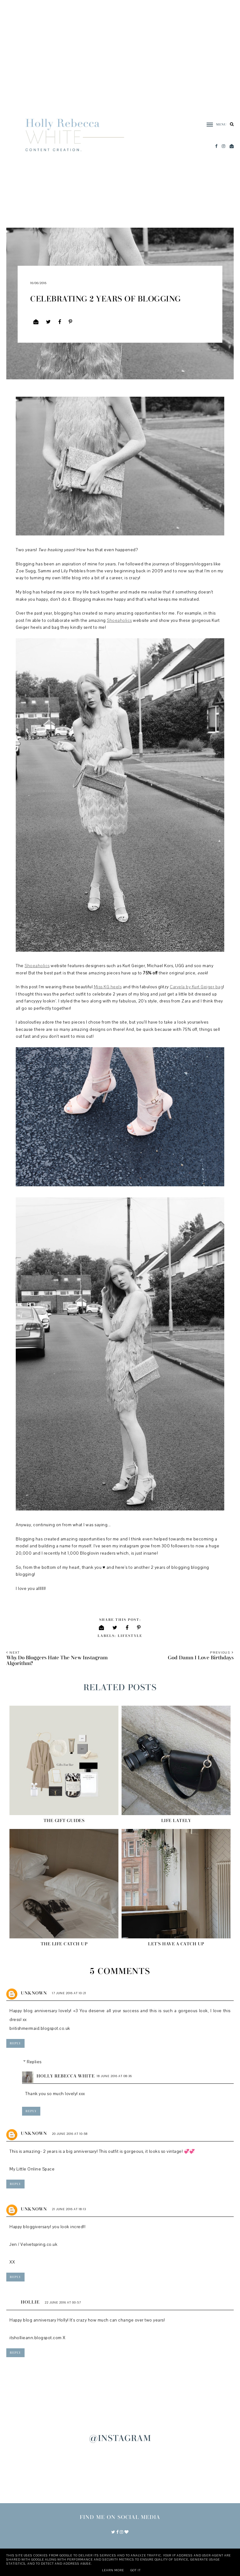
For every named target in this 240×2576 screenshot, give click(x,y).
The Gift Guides (64, 1820)
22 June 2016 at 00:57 (63, 2302)
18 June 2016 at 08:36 (114, 2076)
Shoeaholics (119, 620)
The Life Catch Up (64, 1944)
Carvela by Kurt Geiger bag (196, 987)
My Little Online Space (31, 2169)
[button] (213, 124)
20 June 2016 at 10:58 (70, 2134)
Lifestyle (130, 1636)
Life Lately (176, 1820)
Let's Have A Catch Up (176, 1944)
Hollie (30, 2302)
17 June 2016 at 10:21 (69, 1993)
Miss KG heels (108, 987)
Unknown (34, 1993)
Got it (135, 2570)
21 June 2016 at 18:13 (69, 2209)
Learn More (113, 2570)
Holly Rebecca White (66, 2076)
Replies (34, 2062)
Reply (15, 2043)
